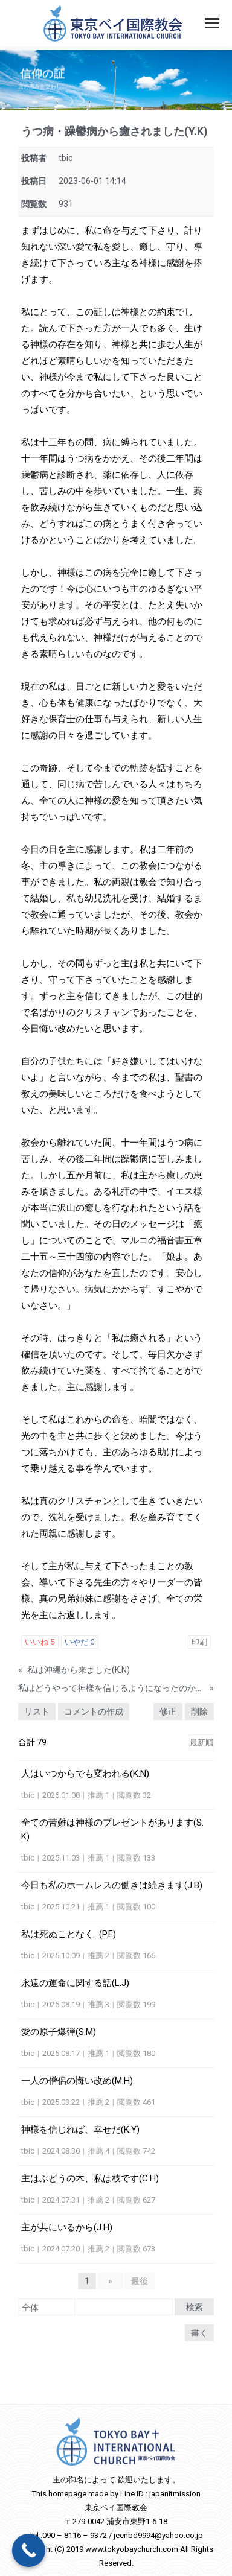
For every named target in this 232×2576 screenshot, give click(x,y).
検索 (194, 2307)
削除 (199, 1711)
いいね (40, 1641)
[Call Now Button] (28, 2550)
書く (199, 2333)
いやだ (80, 1641)
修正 (168, 1711)
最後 (139, 2281)
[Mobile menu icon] (212, 23)
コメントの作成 (93, 1711)
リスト (37, 1711)
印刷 (199, 1641)
